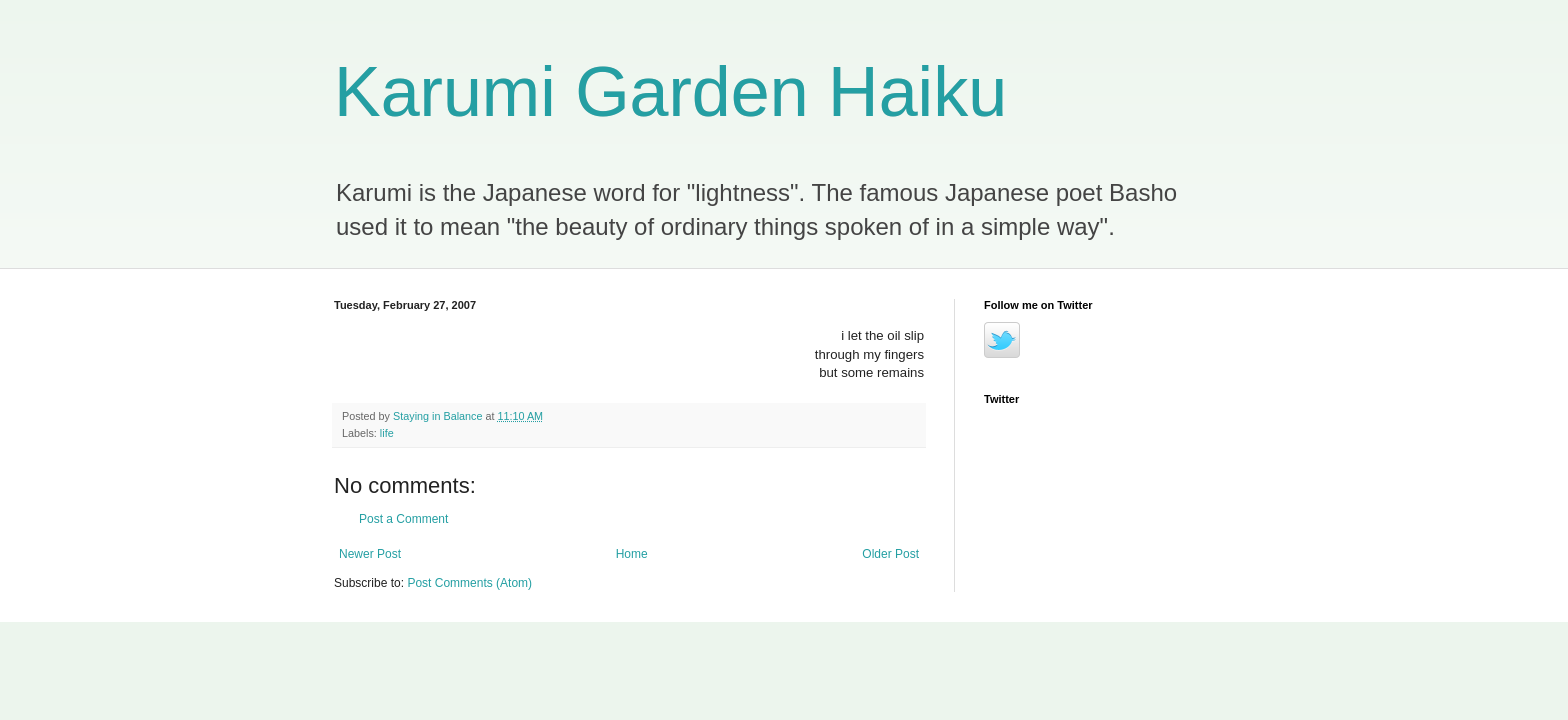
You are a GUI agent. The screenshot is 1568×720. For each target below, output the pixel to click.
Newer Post (370, 554)
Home (632, 554)
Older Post (890, 554)
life (387, 433)
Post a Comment (403, 519)
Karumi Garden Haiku (670, 92)
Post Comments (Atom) (469, 583)
